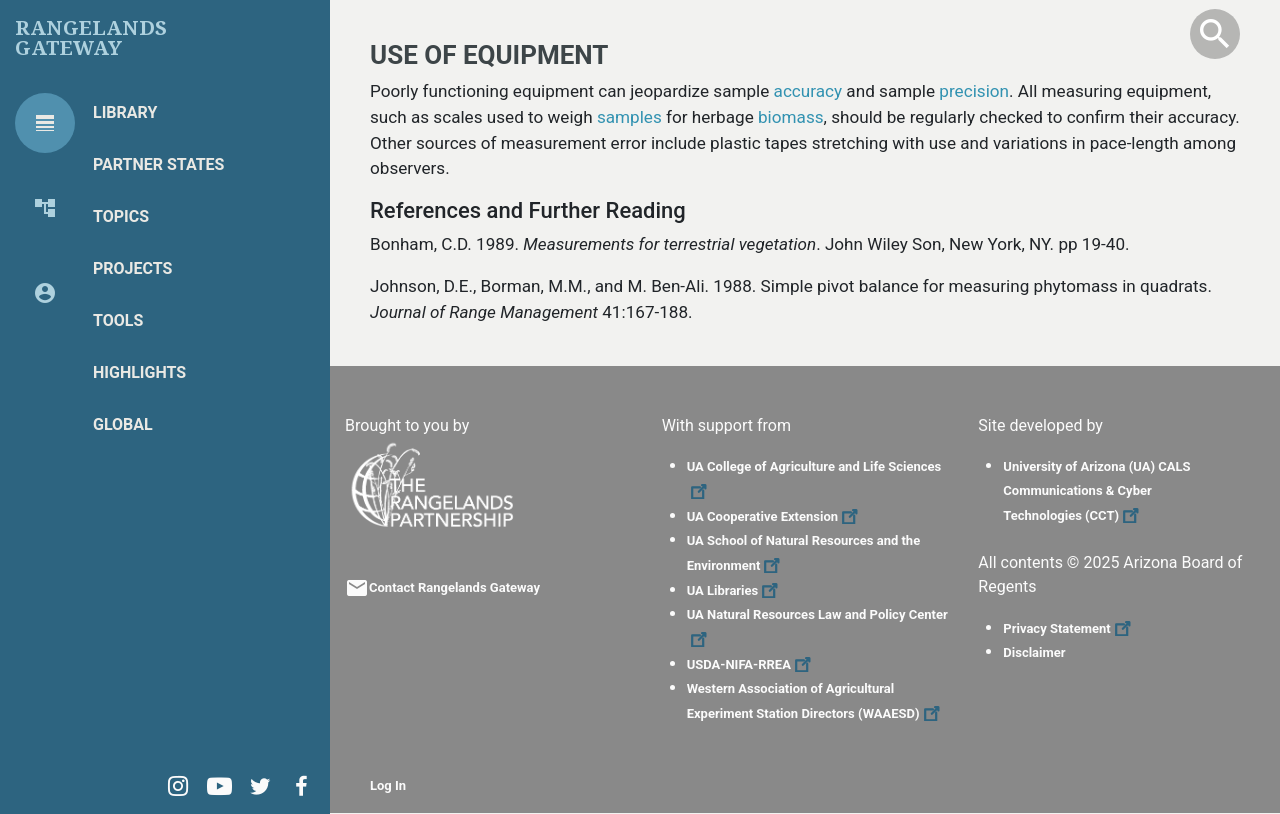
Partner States (158, 164)
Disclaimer (1034, 652)
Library (125, 112)
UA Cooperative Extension (775, 516)
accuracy (808, 91)
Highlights (139, 372)
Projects (132, 268)
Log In (388, 785)
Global (123, 424)
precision (974, 91)
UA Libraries (735, 590)
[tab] (45, 123)
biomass (791, 117)
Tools (118, 320)
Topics (121, 216)
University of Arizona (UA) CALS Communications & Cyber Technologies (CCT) (1096, 491)
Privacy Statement (1069, 628)
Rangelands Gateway (91, 38)
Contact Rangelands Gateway (454, 587)
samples (629, 117)
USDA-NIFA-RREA (751, 664)
